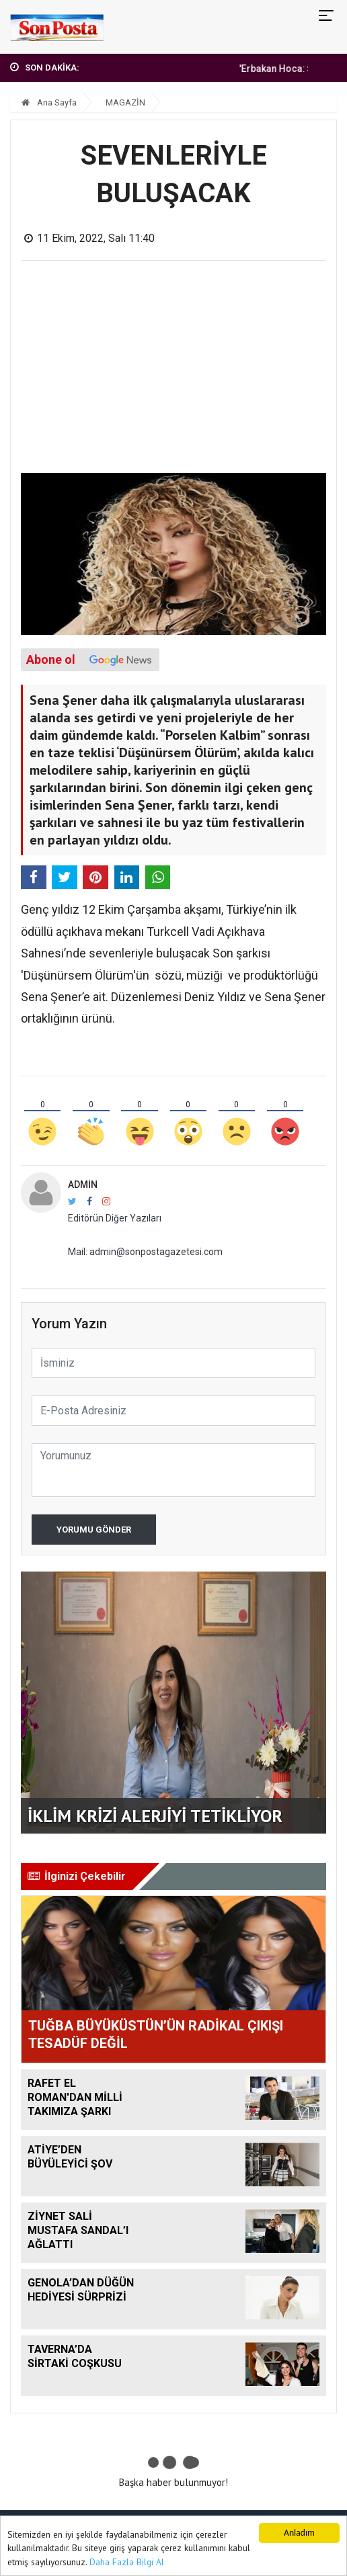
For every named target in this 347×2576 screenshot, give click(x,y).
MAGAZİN (125, 102)
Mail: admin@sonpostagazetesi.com (145, 1251)
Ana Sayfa (49, 102)
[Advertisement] (174, 372)
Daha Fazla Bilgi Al (126, 2562)
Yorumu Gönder (93, 1530)
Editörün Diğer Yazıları (114, 1218)
